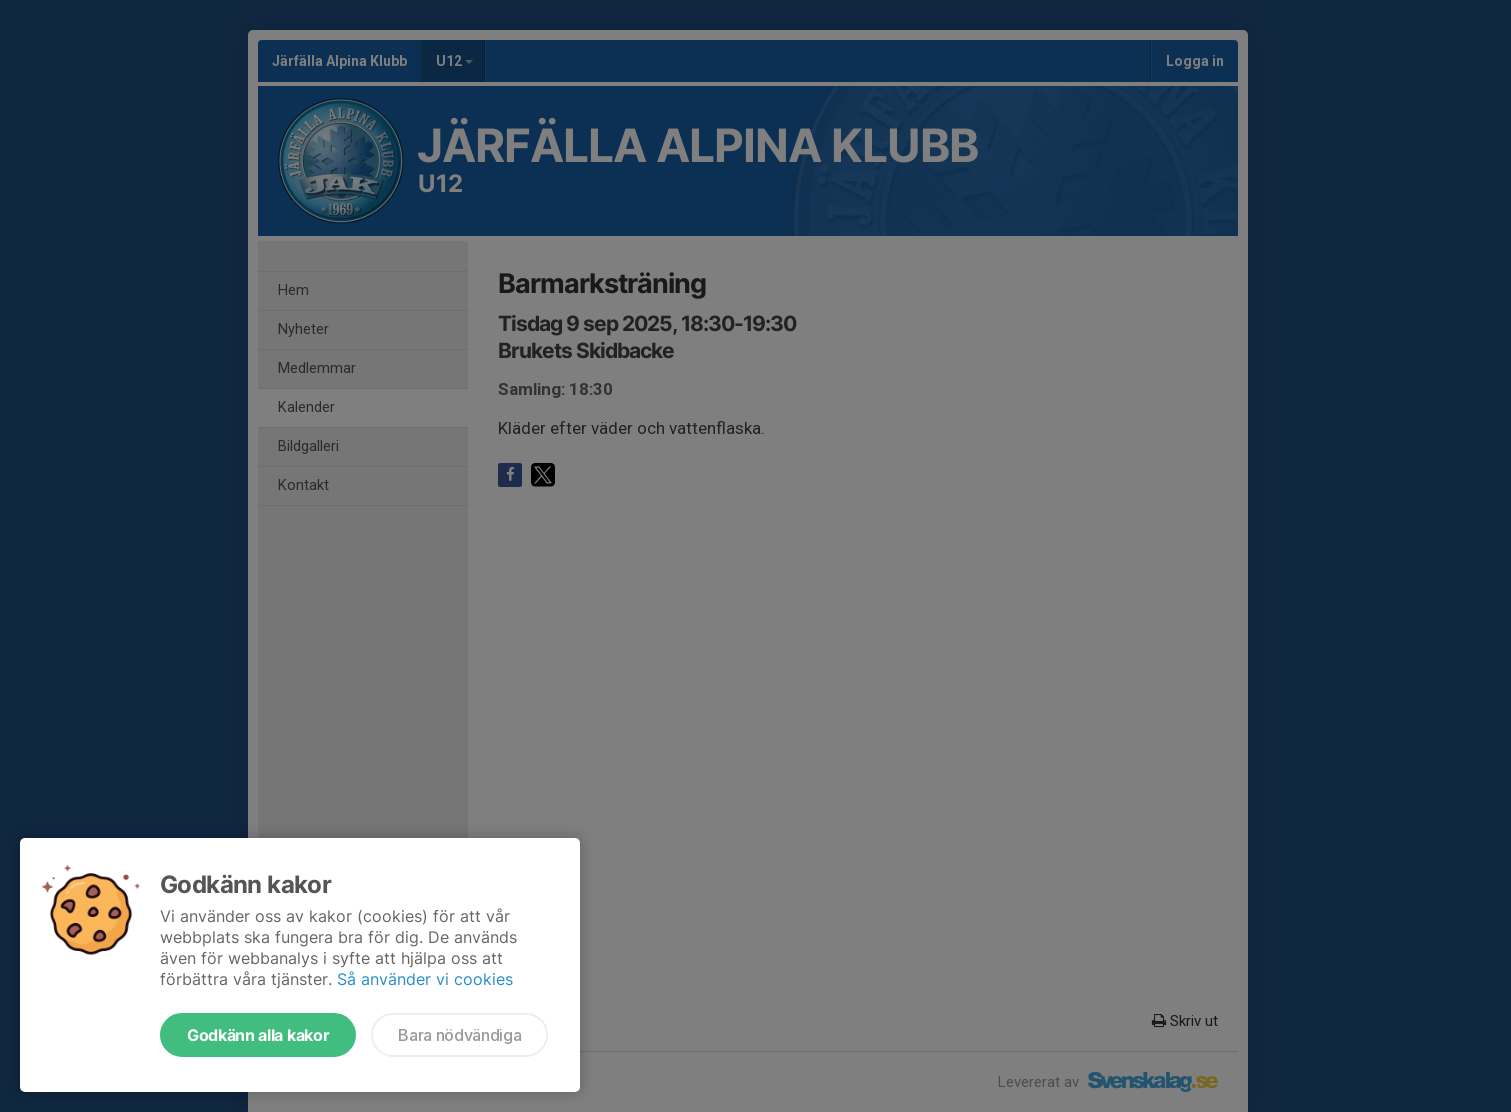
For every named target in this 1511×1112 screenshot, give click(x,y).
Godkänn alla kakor (258, 1035)
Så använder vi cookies (425, 979)
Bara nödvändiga (459, 1035)
